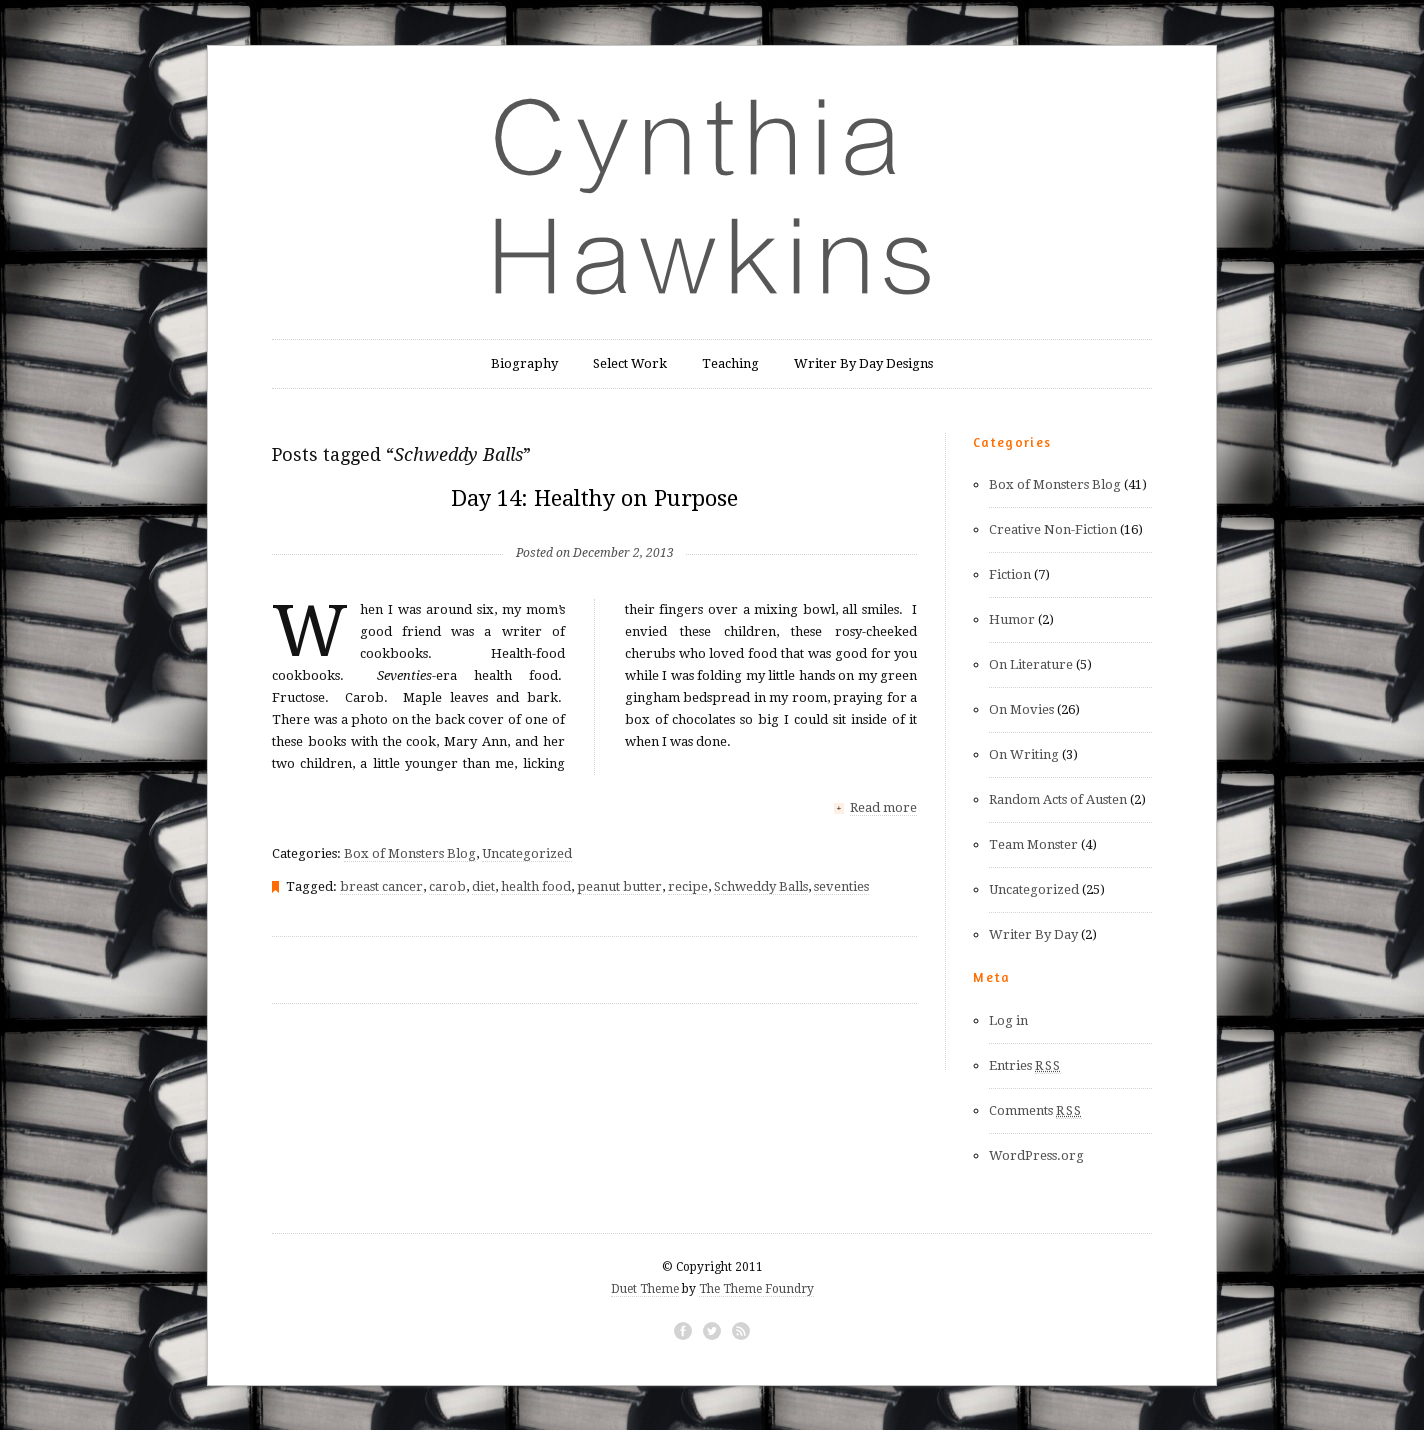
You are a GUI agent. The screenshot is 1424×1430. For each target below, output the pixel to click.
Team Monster (1033, 844)
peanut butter (619, 885)
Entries (1025, 1066)
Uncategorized (527, 852)
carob (447, 885)
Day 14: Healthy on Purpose (594, 498)
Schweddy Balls (761, 885)
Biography (524, 363)
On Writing (1024, 754)
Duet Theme (645, 1289)
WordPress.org (1036, 1155)
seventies (841, 885)
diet (483, 885)
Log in (1008, 1020)
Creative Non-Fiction (1053, 529)
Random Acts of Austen (1058, 799)
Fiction (1010, 574)
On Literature (1031, 664)
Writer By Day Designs (863, 363)
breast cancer (381, 885)
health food (536, 885)
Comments (1035, 1111)
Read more (883, 807)
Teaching (730, 363)
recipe (688, 885)
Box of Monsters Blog (410, 852)
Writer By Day (1033, 934)
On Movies (1021, 709)
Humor (1012, 619)
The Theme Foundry (756, 1289)
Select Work (630, 363)
